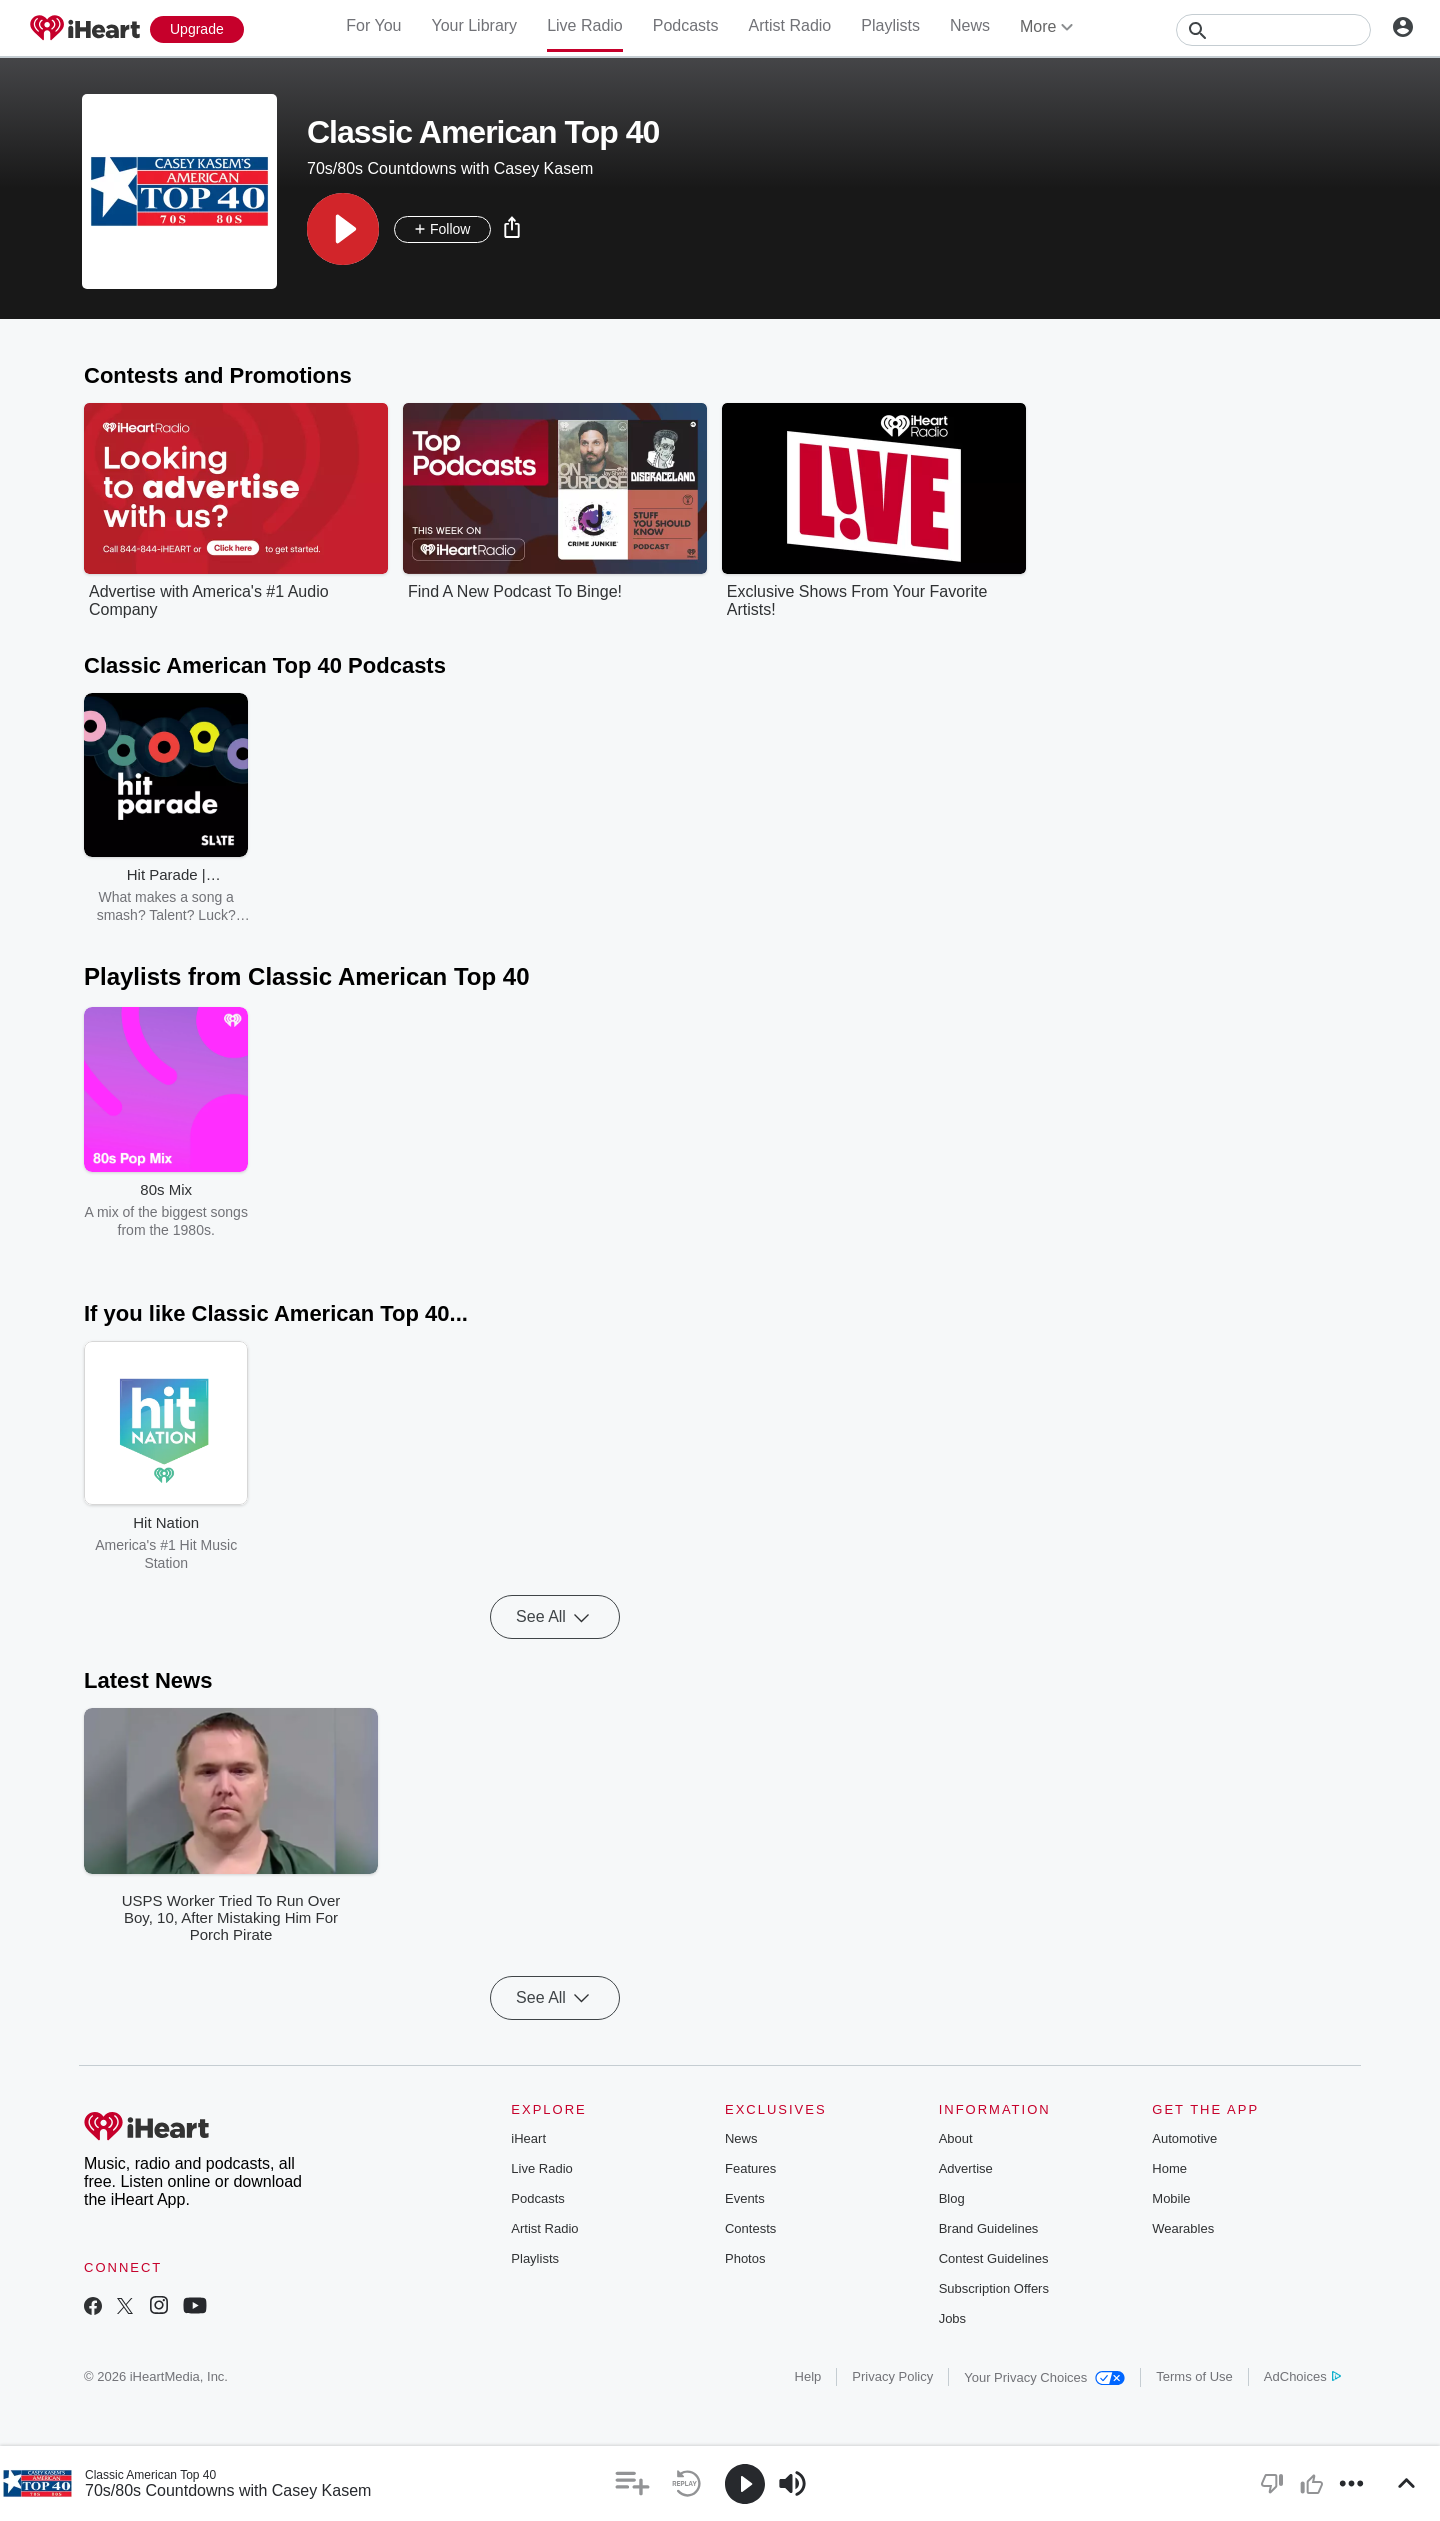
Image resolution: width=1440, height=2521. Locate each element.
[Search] (1273, 30)
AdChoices (1302, 2376)
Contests (750, 2228)
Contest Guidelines (994, 2258)
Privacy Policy (892, 2376)
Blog (952, 2198)
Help (808, 2376)
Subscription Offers (994, 2288)
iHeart (528, 2138)
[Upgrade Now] (197, 29)
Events (745, 2198)
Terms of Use (1194, 2376)
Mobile (1171, 2198)
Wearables (1183, 2228)
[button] (343, 229)
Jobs (952, 2318)
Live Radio (585, 25)
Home (1169, 2168)
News (970, 25)
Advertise (966, 2168)
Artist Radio (790, 25)
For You (373, 25)
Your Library (474, 25)
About (956, 2138)
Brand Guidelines (989, 2228)
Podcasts (686, 25)
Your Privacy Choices (1044, 2377)
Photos (745, 2258)
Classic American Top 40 (150, 2475)
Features (750, 2168)
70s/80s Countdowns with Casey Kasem (228, 2490)
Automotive (1184, 2138)
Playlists (890, 25)
